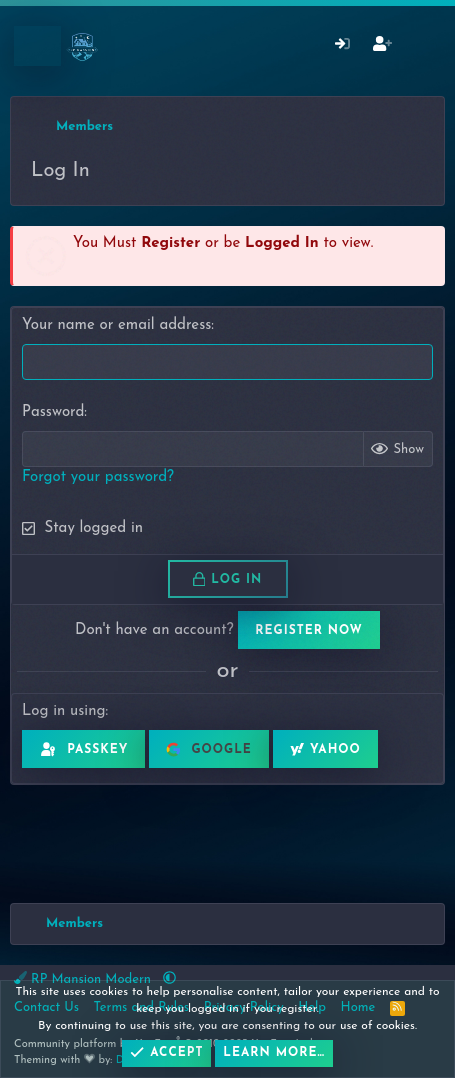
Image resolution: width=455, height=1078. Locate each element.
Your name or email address (116, 325)
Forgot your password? (98, 477)
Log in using (63, 711)
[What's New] (421, 46)
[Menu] (37, 46)
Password (53, 412)
